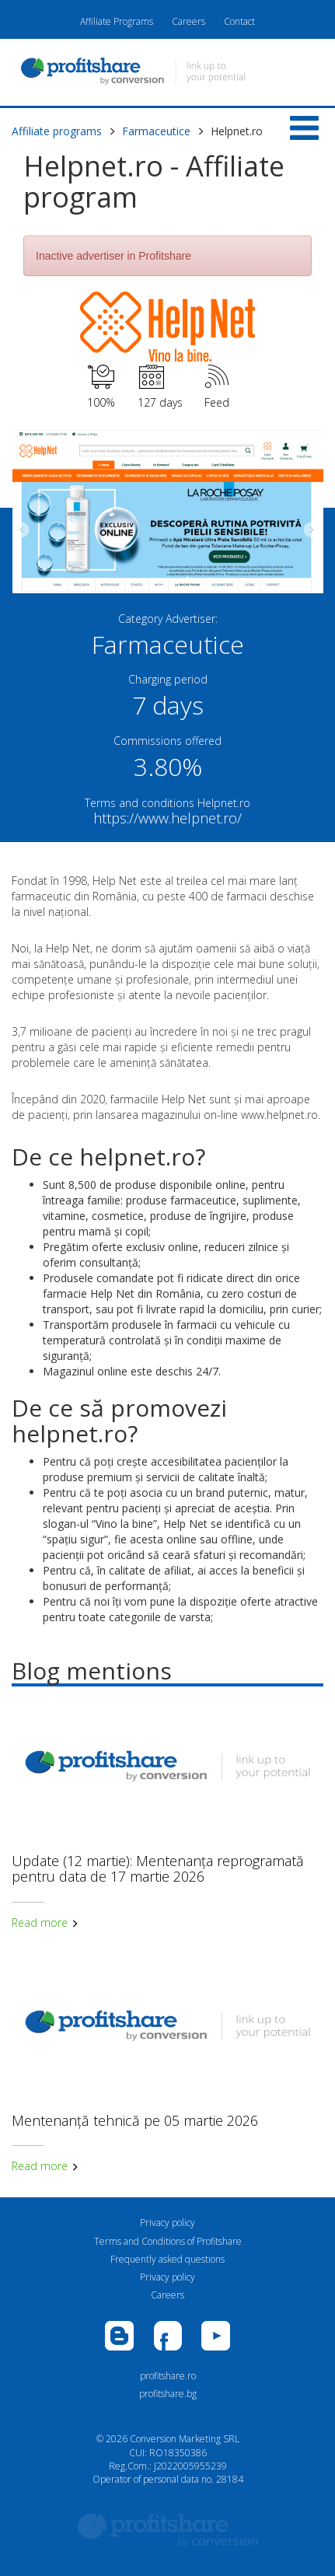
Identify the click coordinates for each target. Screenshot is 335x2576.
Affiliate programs (57, 131)
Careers (188, 21)
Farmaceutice (156, 131)
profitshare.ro (168, 2375)
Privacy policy (167, 2222)
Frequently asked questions (167, 2259)
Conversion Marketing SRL (184, 2438)
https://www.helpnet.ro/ (167, 818)
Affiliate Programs (116, 21)
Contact (239, 21)
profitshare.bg (168, 2393)
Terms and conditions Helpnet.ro (167, 802)
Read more (45, 1922)
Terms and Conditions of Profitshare (168, 2241)
